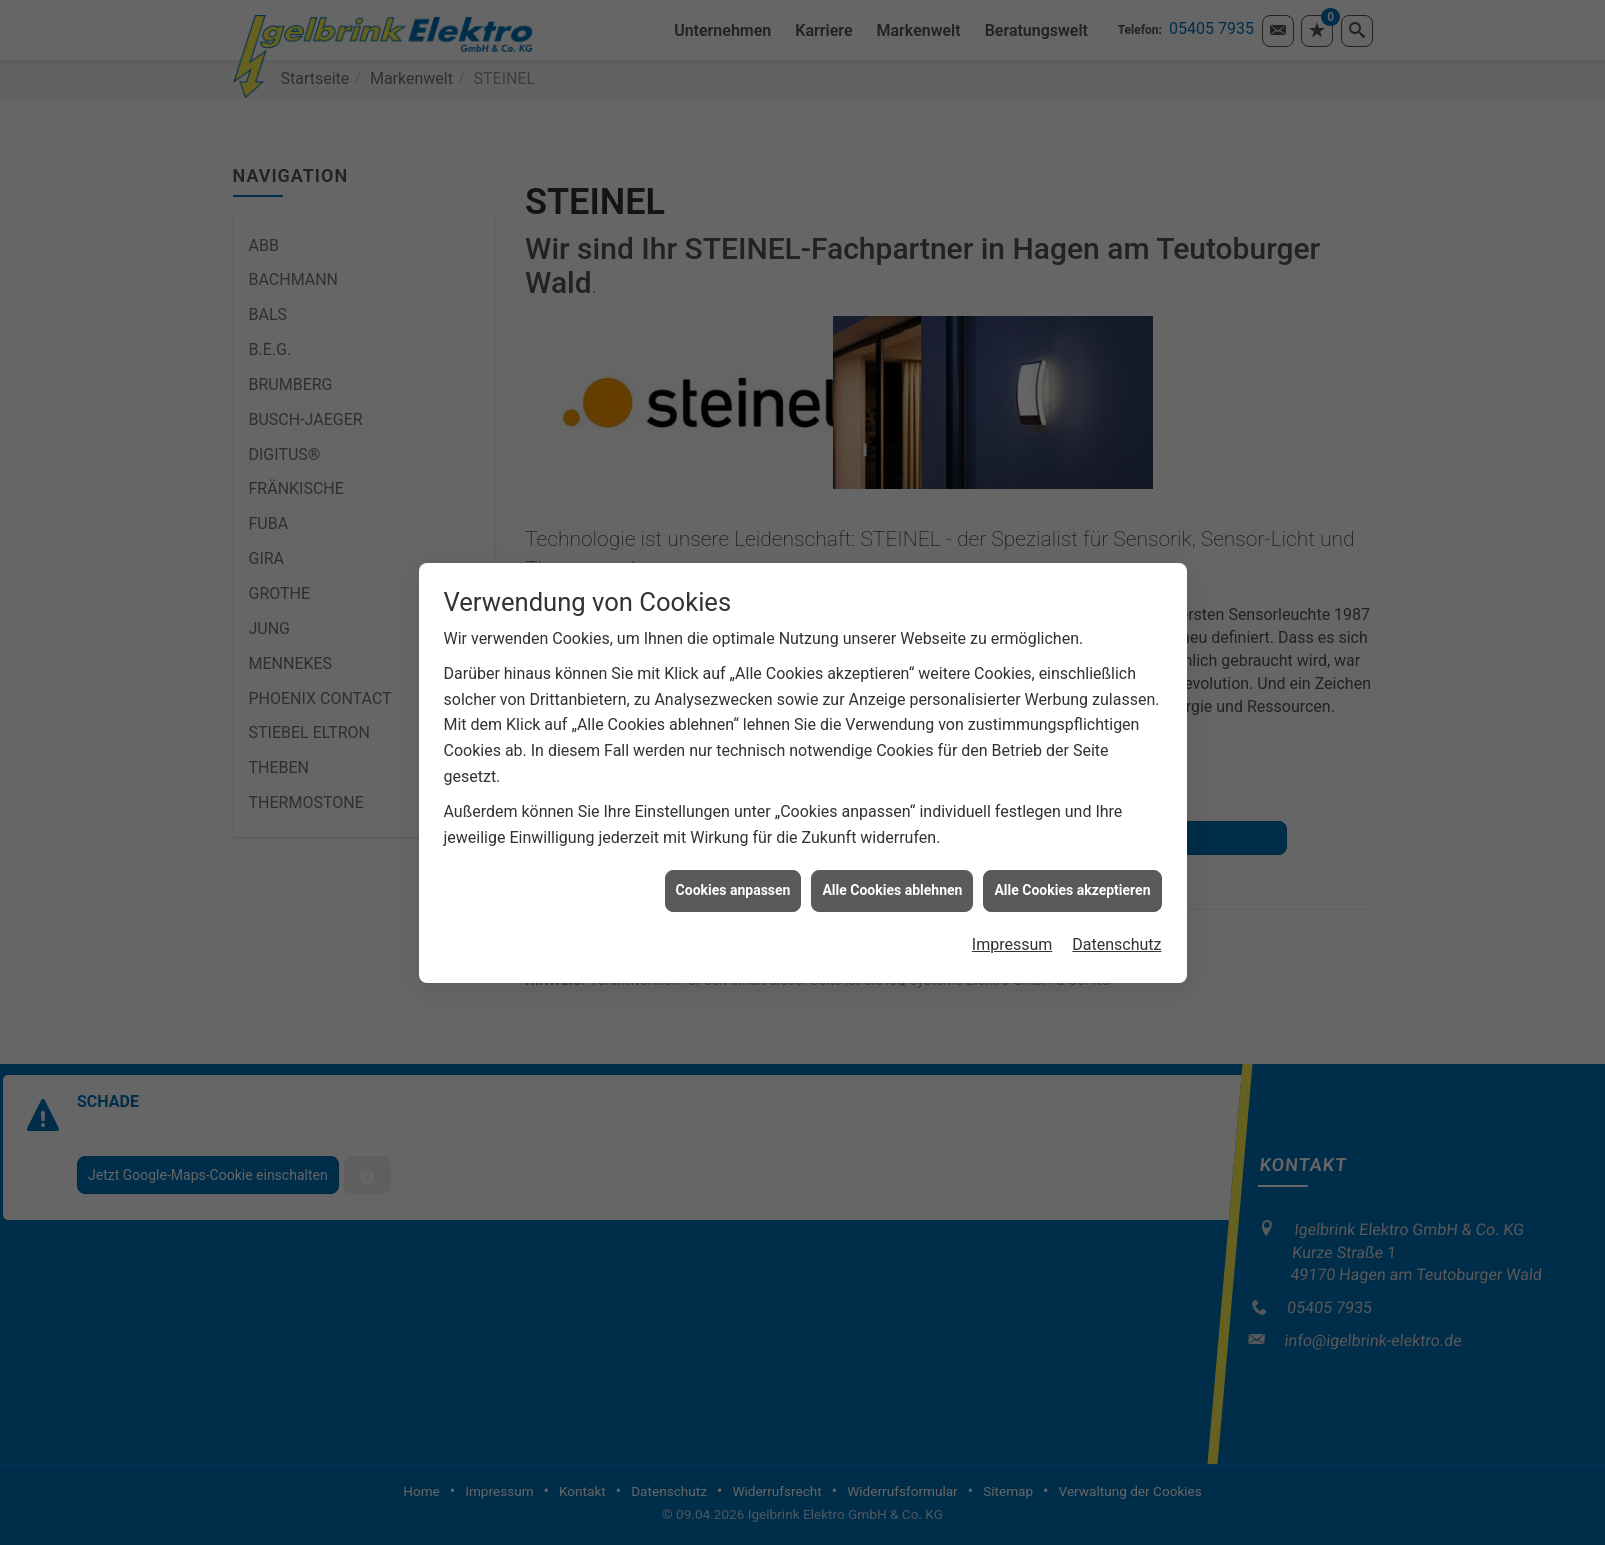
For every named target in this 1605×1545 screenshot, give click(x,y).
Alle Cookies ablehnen (892, 868)
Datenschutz (1116, 921)
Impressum (1012, 921)
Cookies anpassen (733, 868)
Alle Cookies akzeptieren (1072, 868)
